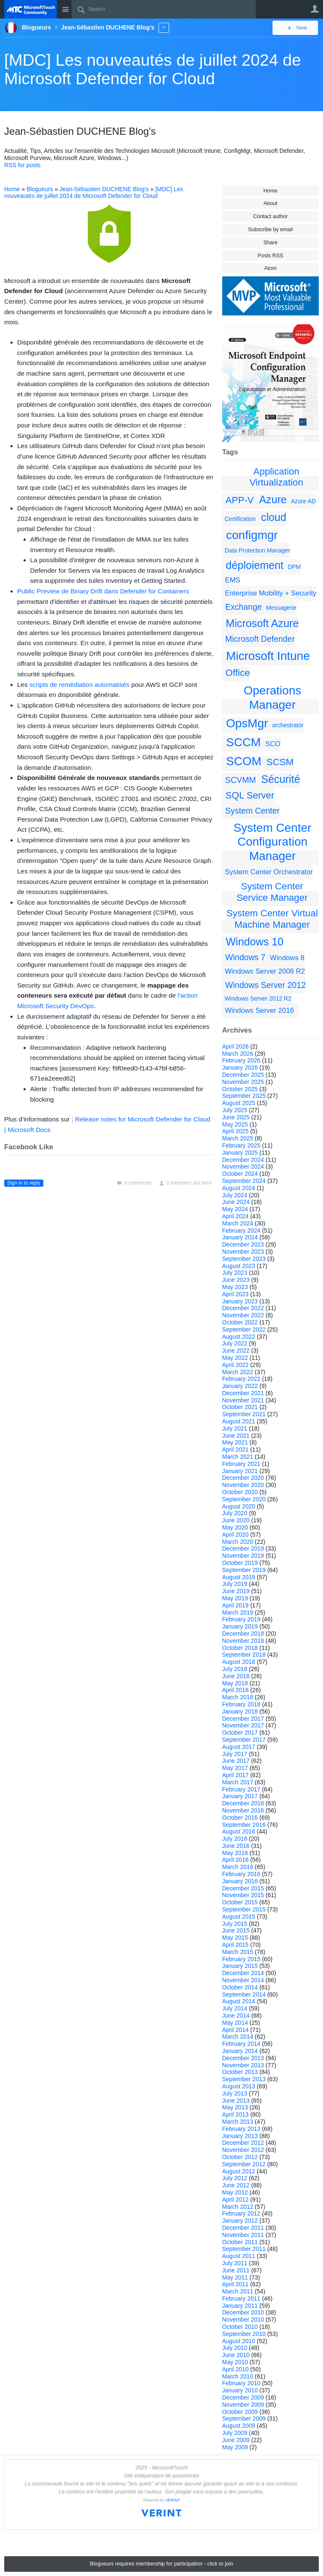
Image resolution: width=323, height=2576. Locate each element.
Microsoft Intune (268, 655)
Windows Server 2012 (265, 985)
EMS (232, 580)
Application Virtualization (276, 477)
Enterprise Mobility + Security (271, 593)
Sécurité (280, 779)
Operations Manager (272, 697)
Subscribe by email (270, 229)
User (314, 9)
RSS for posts (22, 165)
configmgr (252, 535)
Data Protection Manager (257, 550)
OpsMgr (247, 723)
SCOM (244, 761)
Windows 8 (287, 958)
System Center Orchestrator (269, 872)
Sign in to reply (23, 1183)
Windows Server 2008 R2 (265, 971)
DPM (294, 566)
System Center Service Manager (271, 892)
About (271, 203)
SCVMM (240, 780)
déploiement (254, 565)
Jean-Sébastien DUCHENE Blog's (104, 189)
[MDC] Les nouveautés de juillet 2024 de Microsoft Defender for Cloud (152, 69)
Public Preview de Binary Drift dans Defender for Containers (103, 591)
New (299, 28)
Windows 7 (245, 957)
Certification (240, 518)
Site (65, 9)
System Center (252, 810)
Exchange (243, 606)
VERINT (172, 2500)
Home (270, 191)
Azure (273, 499)
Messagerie (281, 607)
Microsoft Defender (260, 638)
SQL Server (249, 795)
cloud (273, 517)
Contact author (270, 216)
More (164, 27)
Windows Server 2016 (259, 1010)
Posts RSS (270, 256)
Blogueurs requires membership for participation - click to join (161, 2564)
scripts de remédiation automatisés (79, 684)
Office (237, 672)
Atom (270, 268)
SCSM (280, 762)
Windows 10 (254, 942)
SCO (273, 744)
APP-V (239, 500)
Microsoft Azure (262, 623)
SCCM (243, 742)
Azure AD (303, 501)
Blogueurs (39, 189)
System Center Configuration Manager (272, 841)
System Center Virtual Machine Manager (272, 919)
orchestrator (288, 725)
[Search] (163, 9)
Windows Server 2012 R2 (258, 998)
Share (270, 243)
